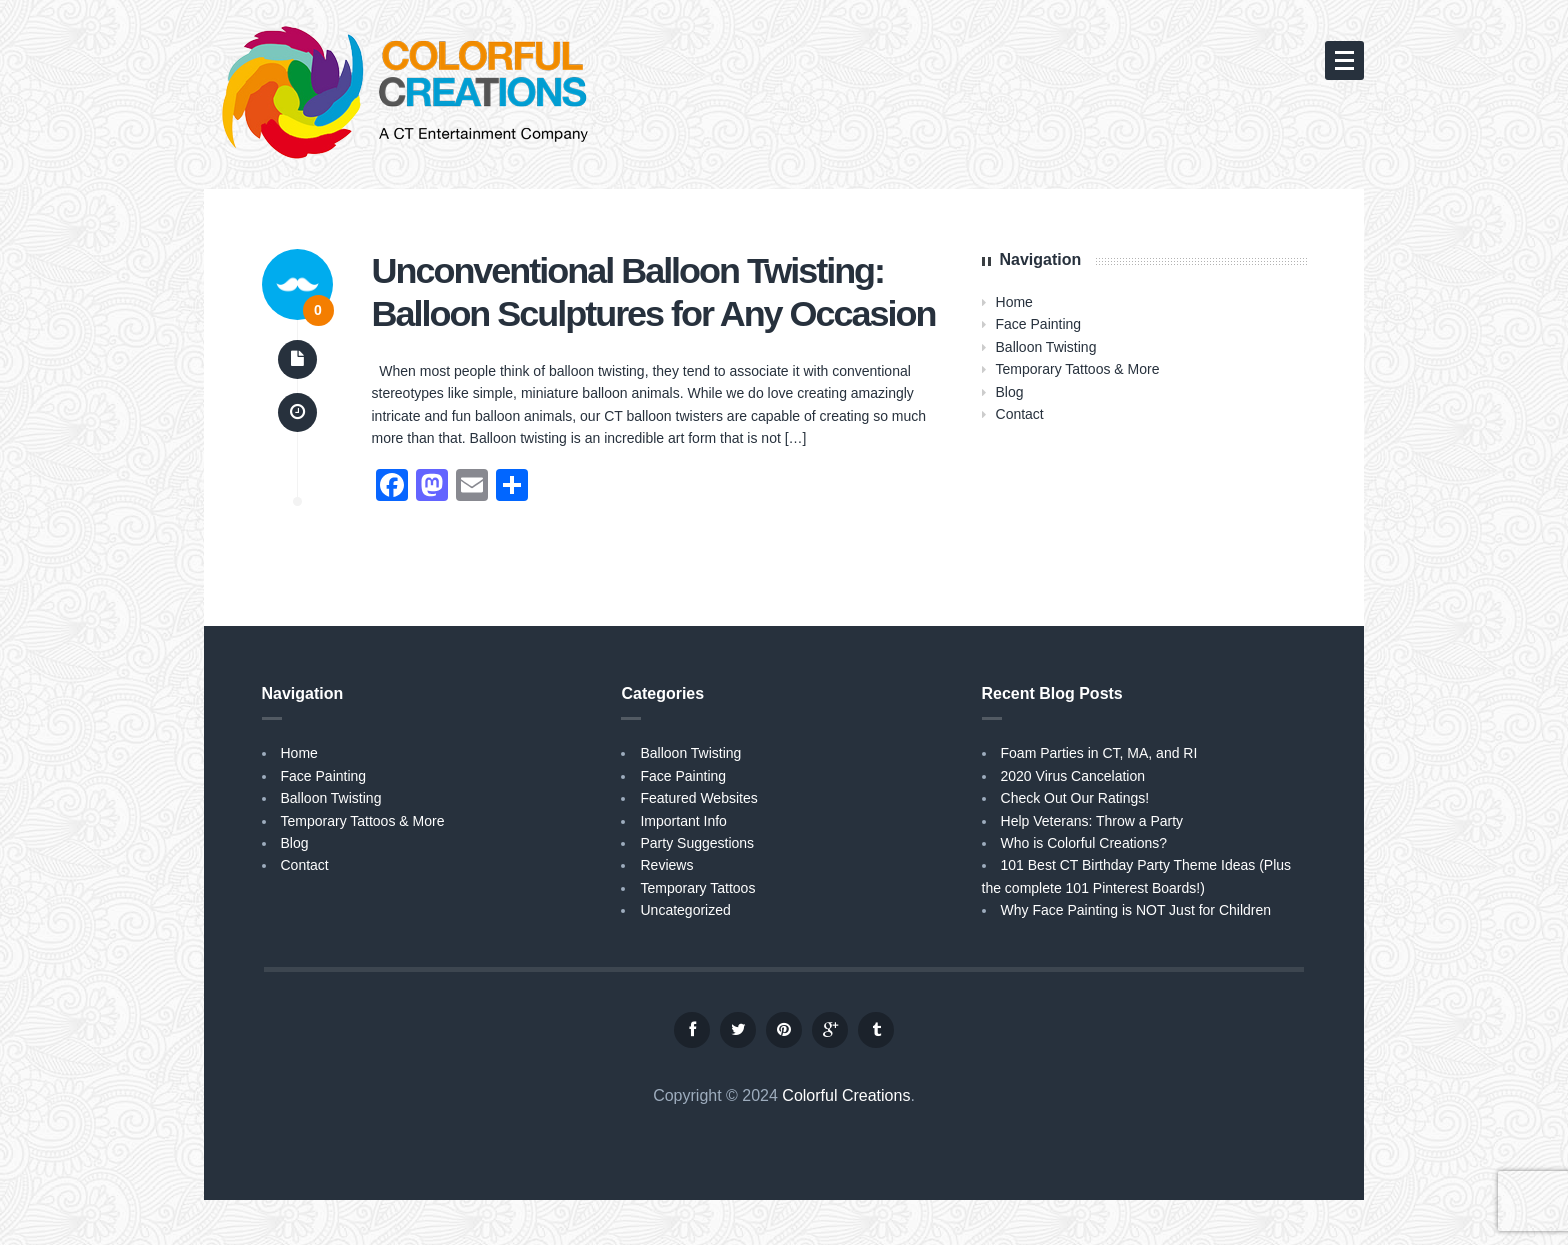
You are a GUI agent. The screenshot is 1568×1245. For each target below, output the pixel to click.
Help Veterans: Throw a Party (1092, 821)
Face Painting (1039, 324)
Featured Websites (698, 798)
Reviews (666, 865)
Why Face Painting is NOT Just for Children (1136, 910)
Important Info (683, 821)
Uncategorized (685, 910)
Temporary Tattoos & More (1078, 369)
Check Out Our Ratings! (1075, 798)
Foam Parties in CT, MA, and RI (1099, 753)
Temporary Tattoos (697, 888)
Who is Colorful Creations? (1084, 843)
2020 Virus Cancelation (1073, 776)
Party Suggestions (697, 843)
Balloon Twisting (1046, 347)
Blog (1010, 392)
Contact (1020, 414)
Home (1014, 302)
